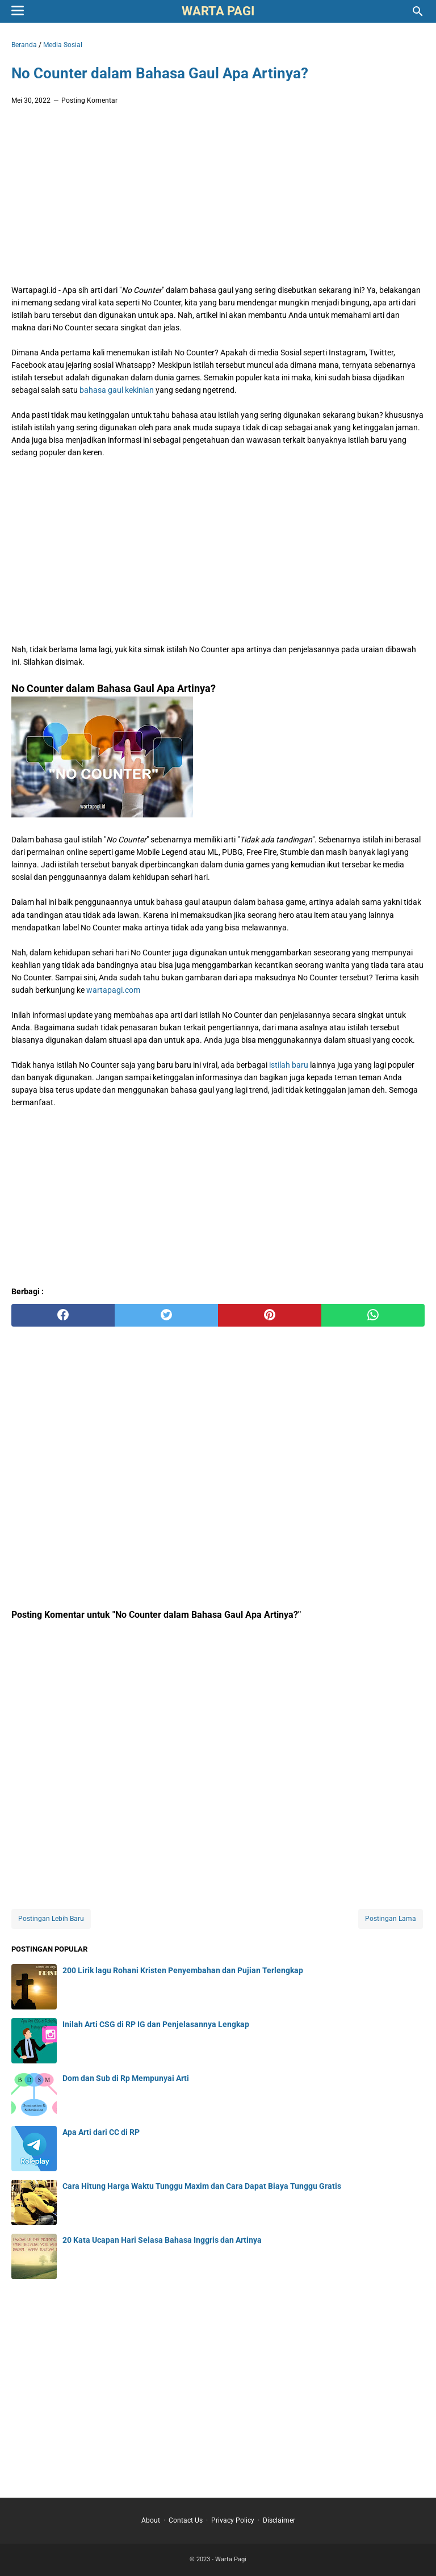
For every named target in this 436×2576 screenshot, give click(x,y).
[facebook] (63, 1315)
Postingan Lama (390, 1919)
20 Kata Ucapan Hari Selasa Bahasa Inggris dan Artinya (162, 2239)
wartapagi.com (113, 990)
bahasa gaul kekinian (116, 390)
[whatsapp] (373, 1315)
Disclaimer (279, 2520)
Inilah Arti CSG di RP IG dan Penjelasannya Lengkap (155, 2024)
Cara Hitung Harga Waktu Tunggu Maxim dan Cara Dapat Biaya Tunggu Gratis (201, 2186)
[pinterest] (269, 1315)
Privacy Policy (232, 2520)
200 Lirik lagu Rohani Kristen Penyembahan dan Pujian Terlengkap (182, 1970)
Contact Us (186, 2520)
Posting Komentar (89, 100)
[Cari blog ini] (418, 11)
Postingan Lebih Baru (51, 1919)
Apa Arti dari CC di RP (101, 2132)
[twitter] (166, 1315)
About (150, 2520)
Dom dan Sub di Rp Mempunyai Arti (125, 2078)
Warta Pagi (218, 11)
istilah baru (288, 1064)
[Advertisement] (218, 197)
